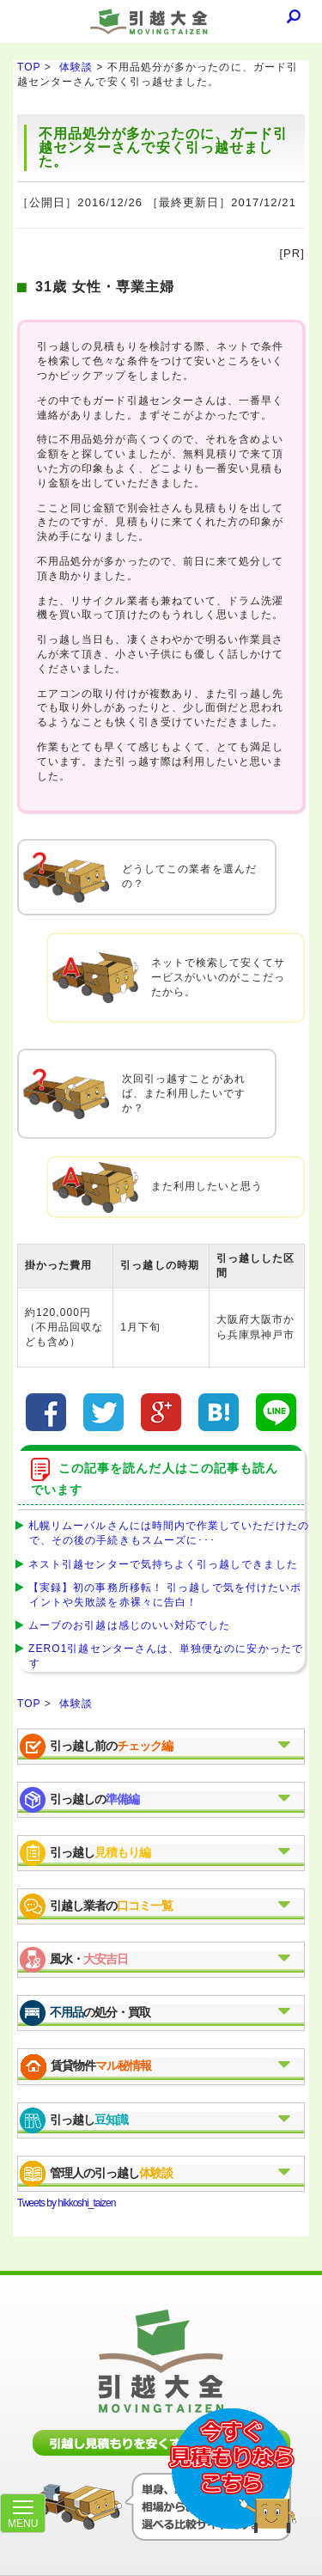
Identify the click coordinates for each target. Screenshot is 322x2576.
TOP (28, 67)
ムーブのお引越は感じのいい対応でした (126, 1625)
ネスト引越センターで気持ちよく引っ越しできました (160, 1564)
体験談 (76, 67)
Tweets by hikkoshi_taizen (66, 2203)
